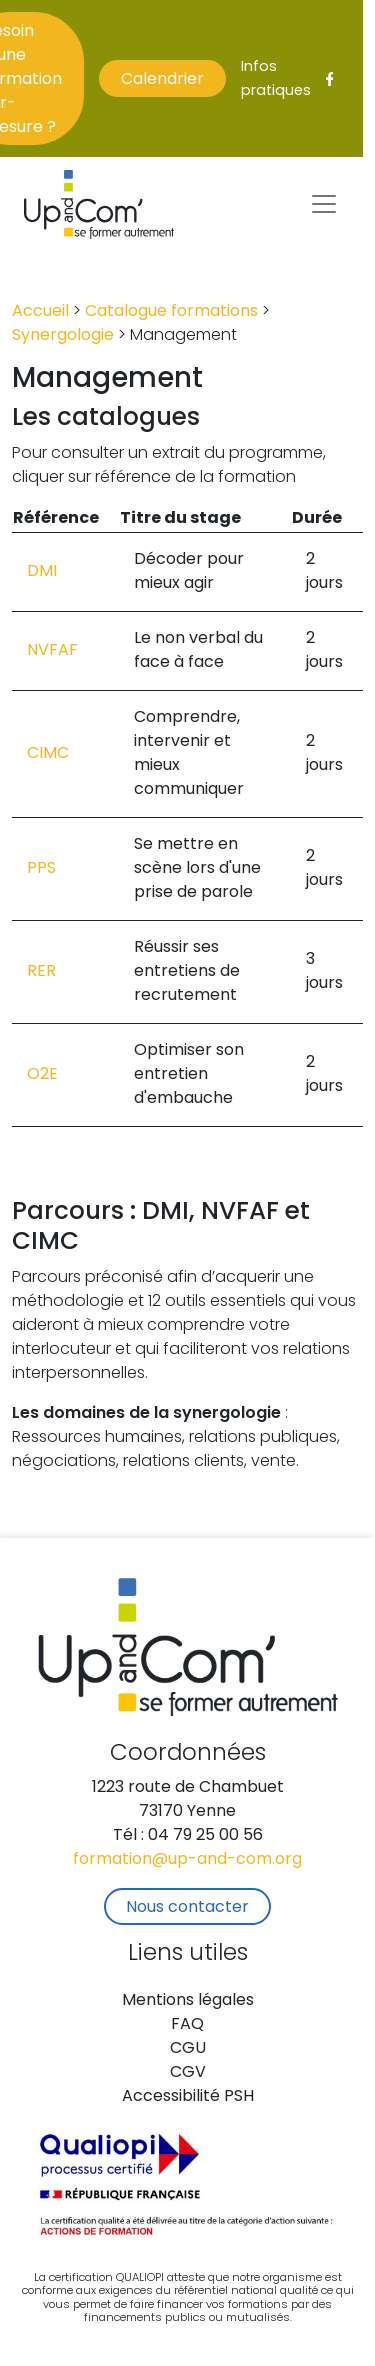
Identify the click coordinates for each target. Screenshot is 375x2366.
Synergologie (63, 336)
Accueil (40, 312)
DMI (42, 572)
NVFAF (52, 651)
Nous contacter (187, 1908)
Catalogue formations (171, 312)
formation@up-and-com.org (187, 1860)
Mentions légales (188, 2001)
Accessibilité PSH (188, 2097)
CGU (188, 2049)
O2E (42, 1075)
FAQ (187, 2025)
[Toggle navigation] (324, 204)
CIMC (48, 754)
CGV (188, 2073)
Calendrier (162, 80)
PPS (41, 869)
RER (41, 972)
